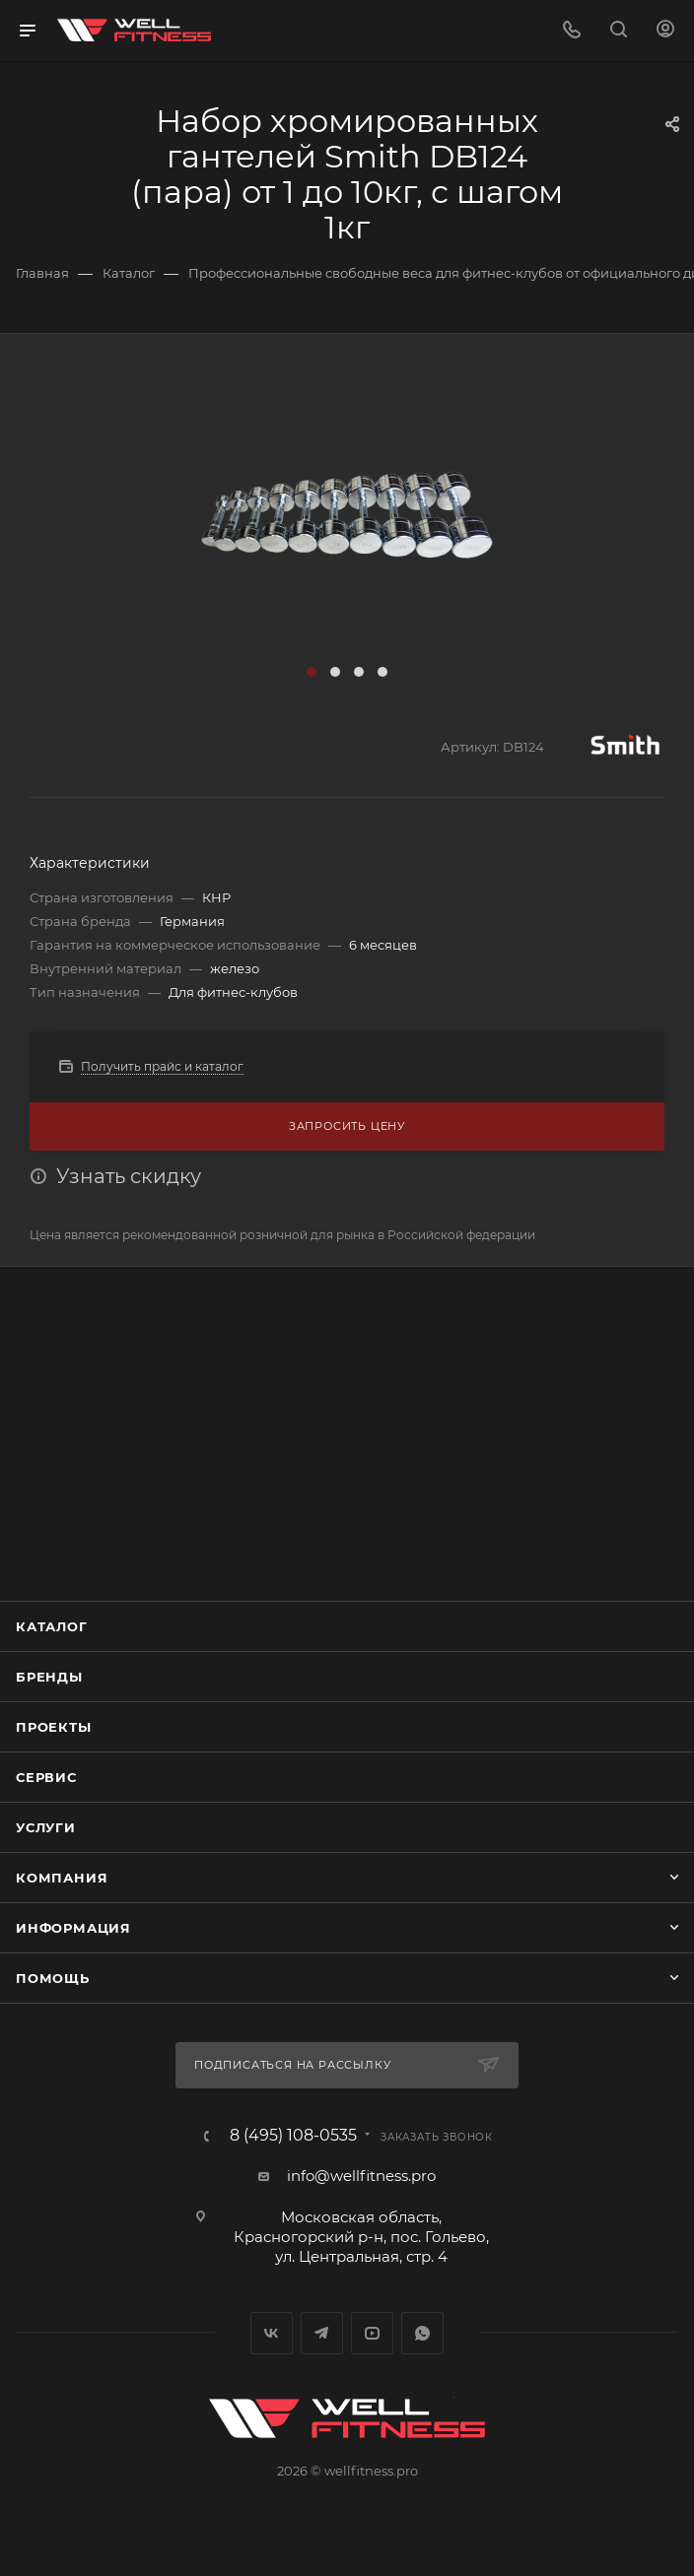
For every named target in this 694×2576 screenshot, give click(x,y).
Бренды (49, 1676)
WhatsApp (422, 2333)
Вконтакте (271, 2333)
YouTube (372, 2333)
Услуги (46, 1827)
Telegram (322, 2333)
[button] (311, 672)
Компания (61, 1877)
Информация (73, 1928)
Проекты (54, 1727)
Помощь (53, 1978)
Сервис (46, 1777)
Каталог (52, 1626)
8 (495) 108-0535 (293, 2136)
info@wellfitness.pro (361, 2175)
